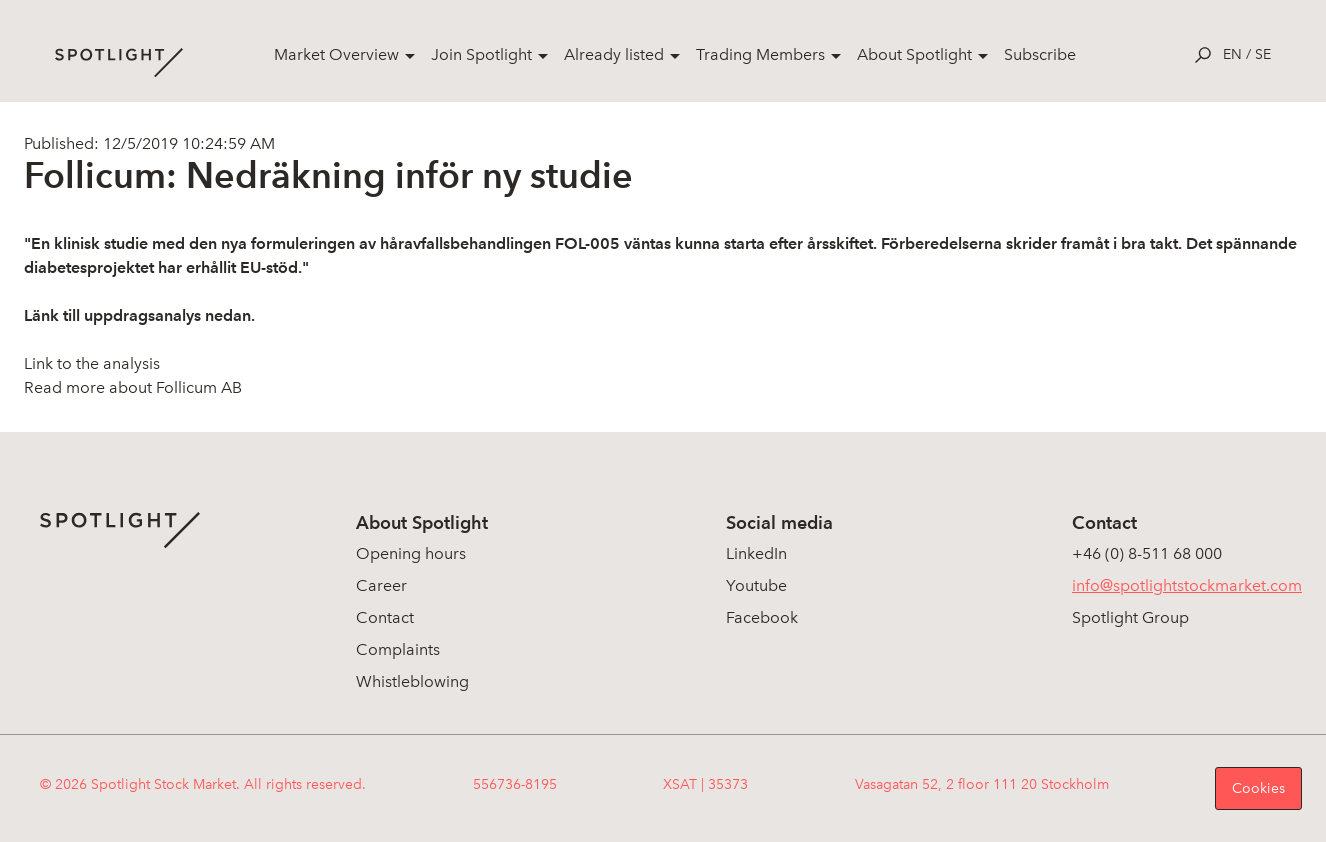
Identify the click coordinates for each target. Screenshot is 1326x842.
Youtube (756, 585)
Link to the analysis (92, 363)
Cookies (1258, 788)
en (1232, 54)
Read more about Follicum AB (133, 387)
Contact (385, 617)
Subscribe (1040, 54)
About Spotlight (914, 54)
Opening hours (411, 553)
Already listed (614, 54)
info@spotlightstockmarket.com (1187, 585)
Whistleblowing (412, 681)
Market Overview (336, 54)
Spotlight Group (1130, 617)
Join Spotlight (481, 54)
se (1263, 54)
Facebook (762, 617)
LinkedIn (756, 553)
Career (381, 585)
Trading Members (760, 54)
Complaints (398, 649)
